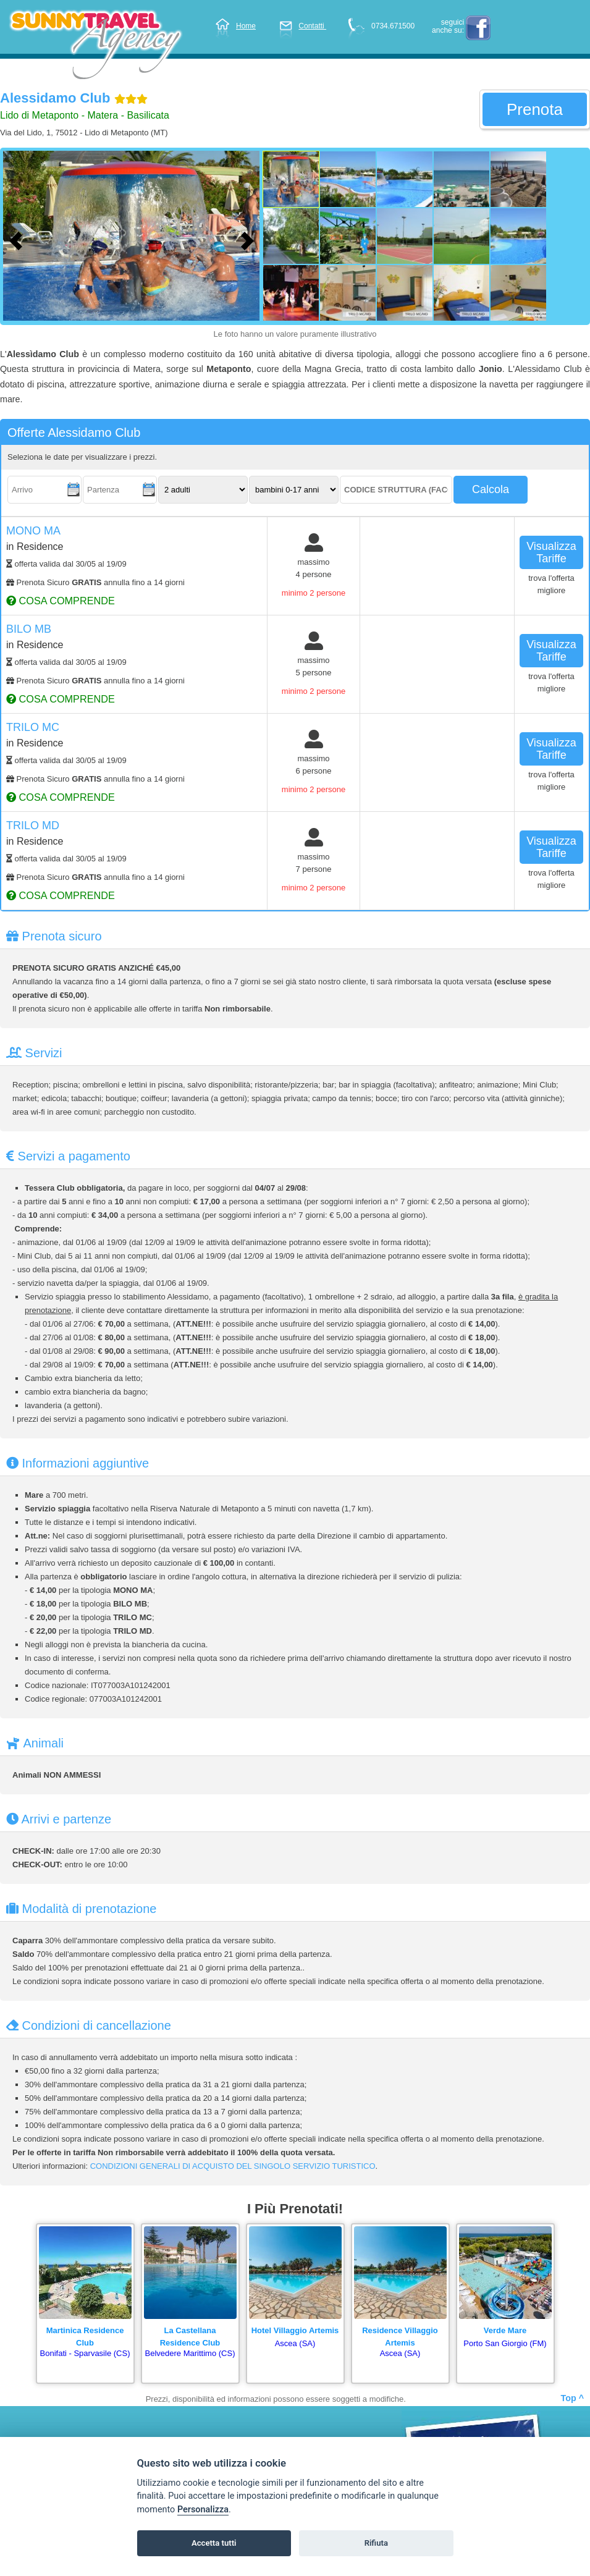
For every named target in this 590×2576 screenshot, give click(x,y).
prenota (535, 109)
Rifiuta (376, 2543)
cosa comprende (60, 600)
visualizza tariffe (551, 552)
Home (235, 26)
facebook (478, 27)
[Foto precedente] (18, 239)
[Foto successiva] (250, 239)
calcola (490, 489)
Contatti (302, 26)
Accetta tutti (214, 2543)
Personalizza (203, 2509)
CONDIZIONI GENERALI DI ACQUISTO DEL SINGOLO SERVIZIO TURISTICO (233, 2166)
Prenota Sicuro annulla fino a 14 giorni (95, 582)
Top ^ (572, 2398)
